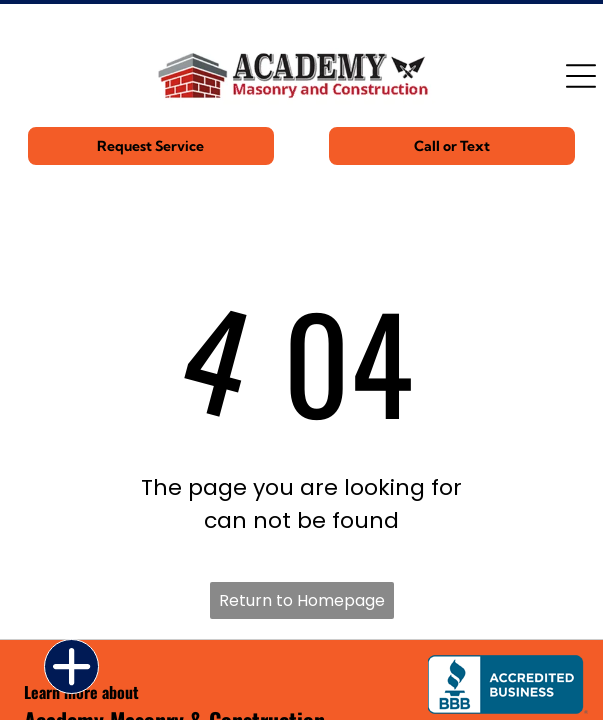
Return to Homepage (302, 600)
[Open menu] (581, 76)
